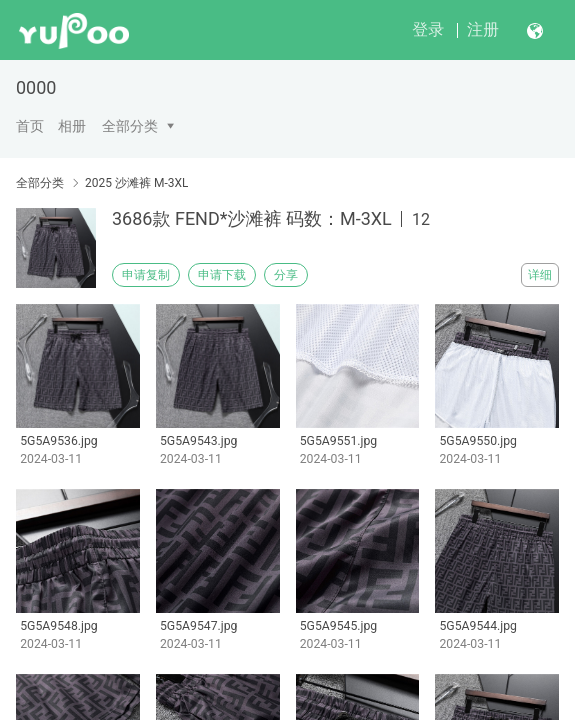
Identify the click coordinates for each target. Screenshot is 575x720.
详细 (540, 275)
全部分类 (130, 126)
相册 (72, 126)
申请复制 (146, 275)
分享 (286, 275)
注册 (483, 29)
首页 (30, 126)
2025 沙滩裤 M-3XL (136, 183)
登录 (428, 29)
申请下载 (222, 275)
